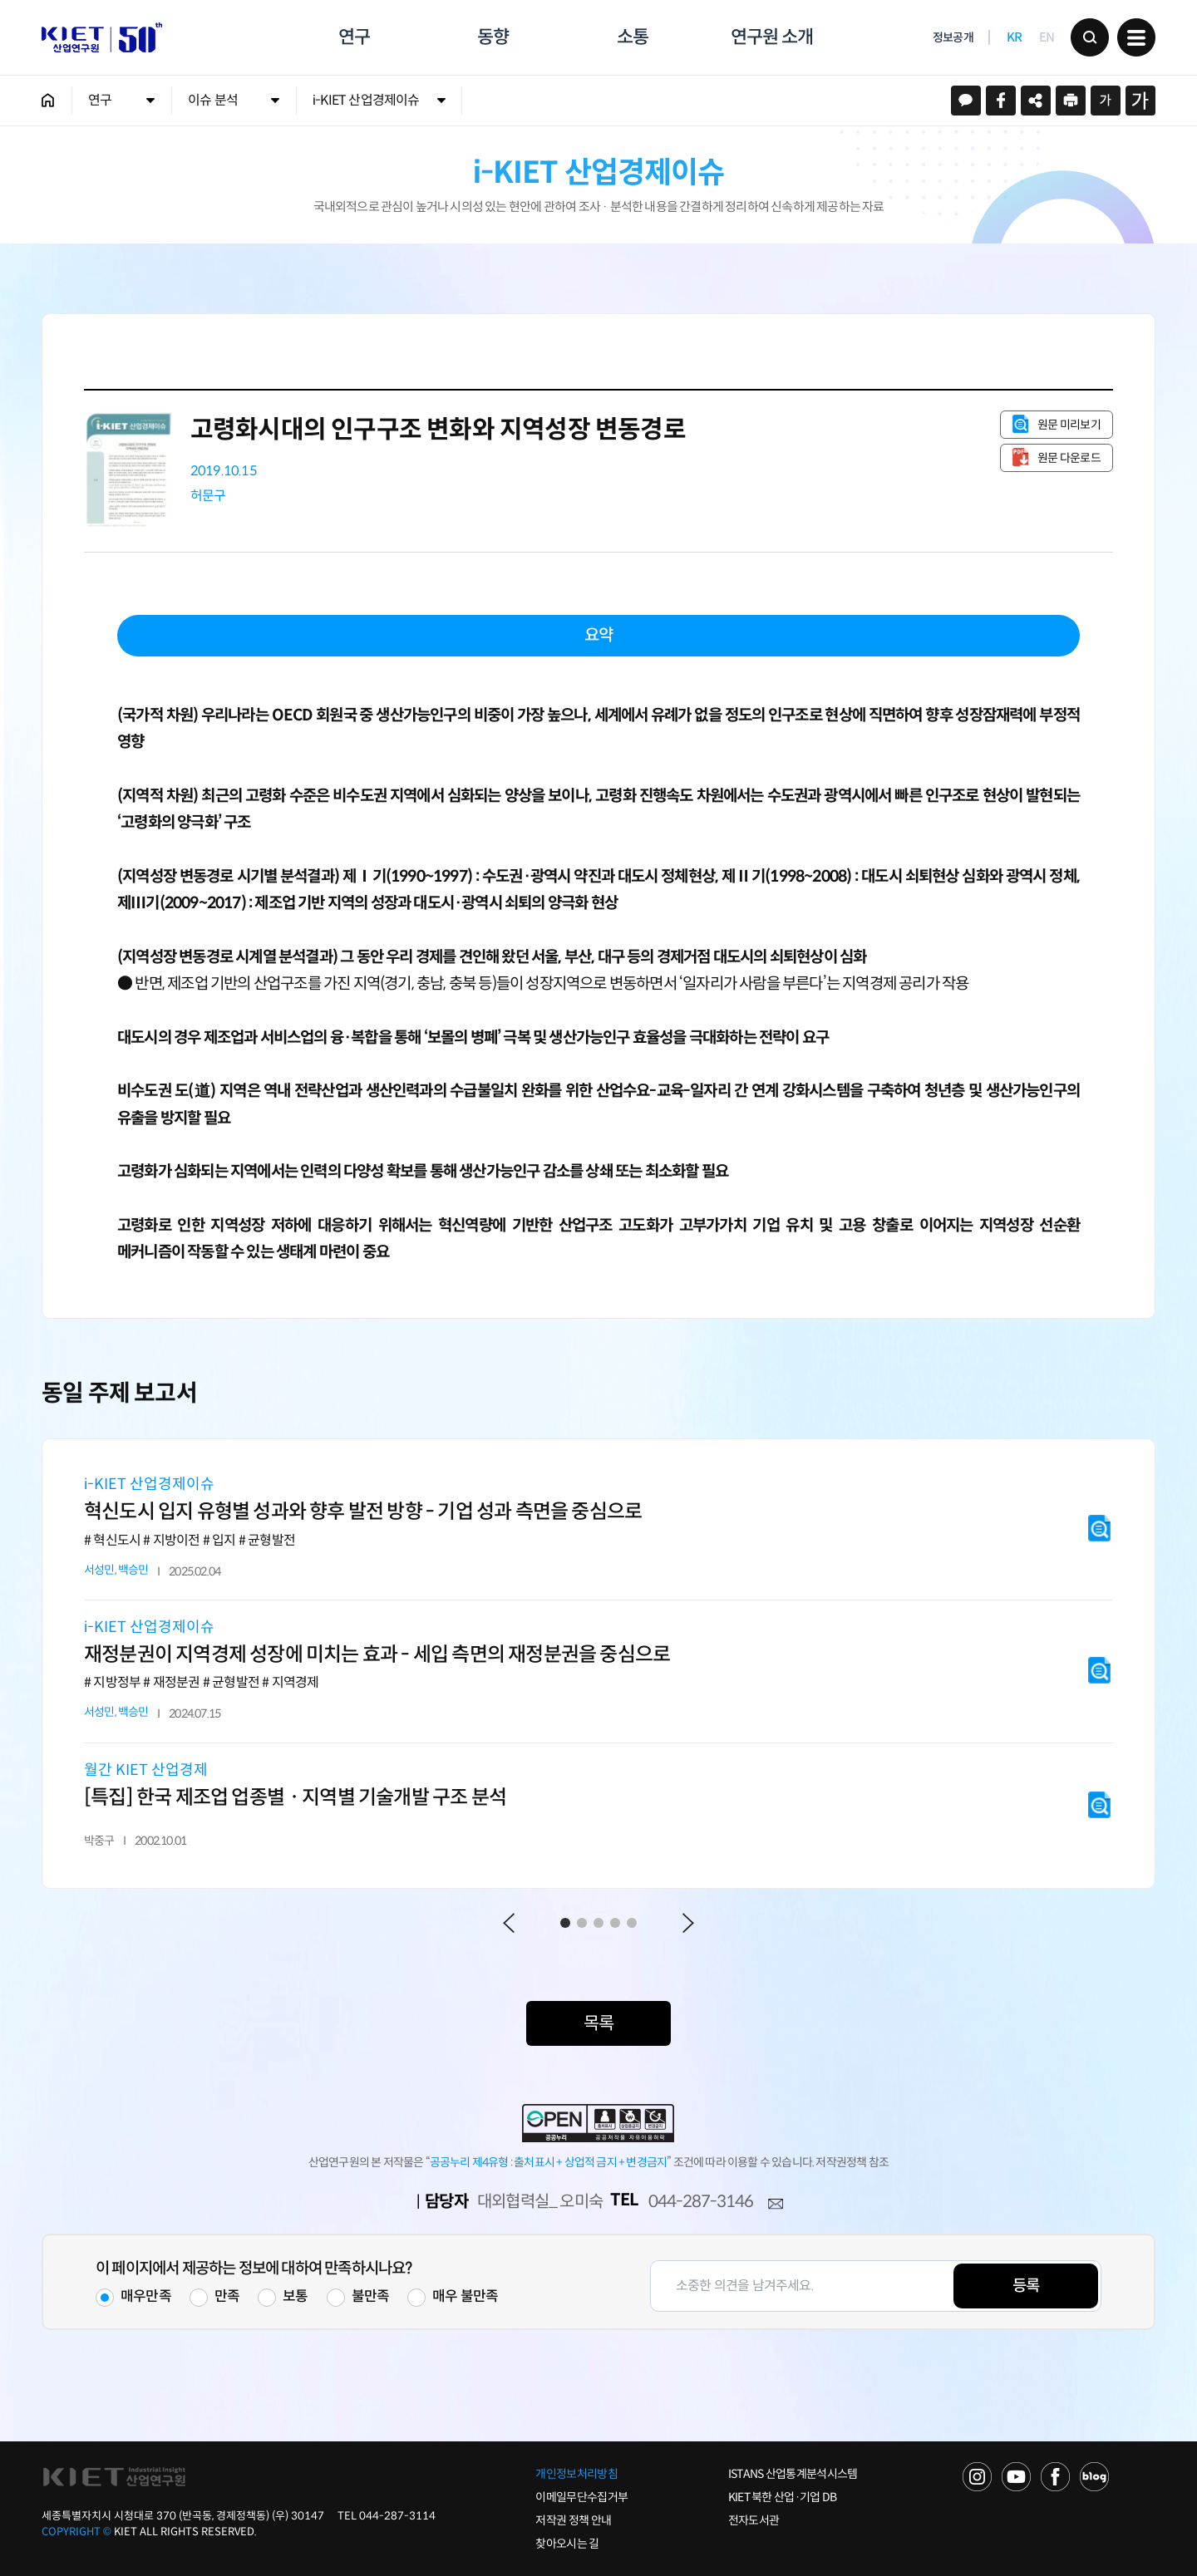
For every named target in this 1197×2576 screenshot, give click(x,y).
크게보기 (1140, 101)
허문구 (208, 496)
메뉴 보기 (1136, 37)
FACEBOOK (1055, 2476)
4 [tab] (615, 1923)
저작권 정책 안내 (573, 2520)
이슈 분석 (213, 100)
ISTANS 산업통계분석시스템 (793, 2473)
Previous (509, 1923)
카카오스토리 (966, 101)
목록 (598, 2023)
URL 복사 (1036, 101)
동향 (493, 37)
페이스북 (1001, 101)
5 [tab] (632, 1923)
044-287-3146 (700, 2201)
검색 (1090, 37)
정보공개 (953, 38)
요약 (598, 635)
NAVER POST (1094, 2476)
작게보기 (1106, 101)
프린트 (1071, 101)
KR (1014, 38)
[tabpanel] (598, 1664)
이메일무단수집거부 (581, 2497)
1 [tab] (565, 1923)
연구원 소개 (771, 37)
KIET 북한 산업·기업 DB (782, 2497)
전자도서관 (754, 2520)
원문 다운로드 (1069, 457)
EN (1047, 38)
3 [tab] (598, 1923)
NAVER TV (977, 2476)
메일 (775, 2204)
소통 (632, 37)
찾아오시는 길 (566, 2543)
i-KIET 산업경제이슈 (366, 100)
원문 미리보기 (1069, 424)
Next (688, 1923)
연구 (354, 37)
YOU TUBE (1016, 2476)
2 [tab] (582, 1923)
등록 (1025, 2285)
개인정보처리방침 (576, 2473)
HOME (48, 100)
